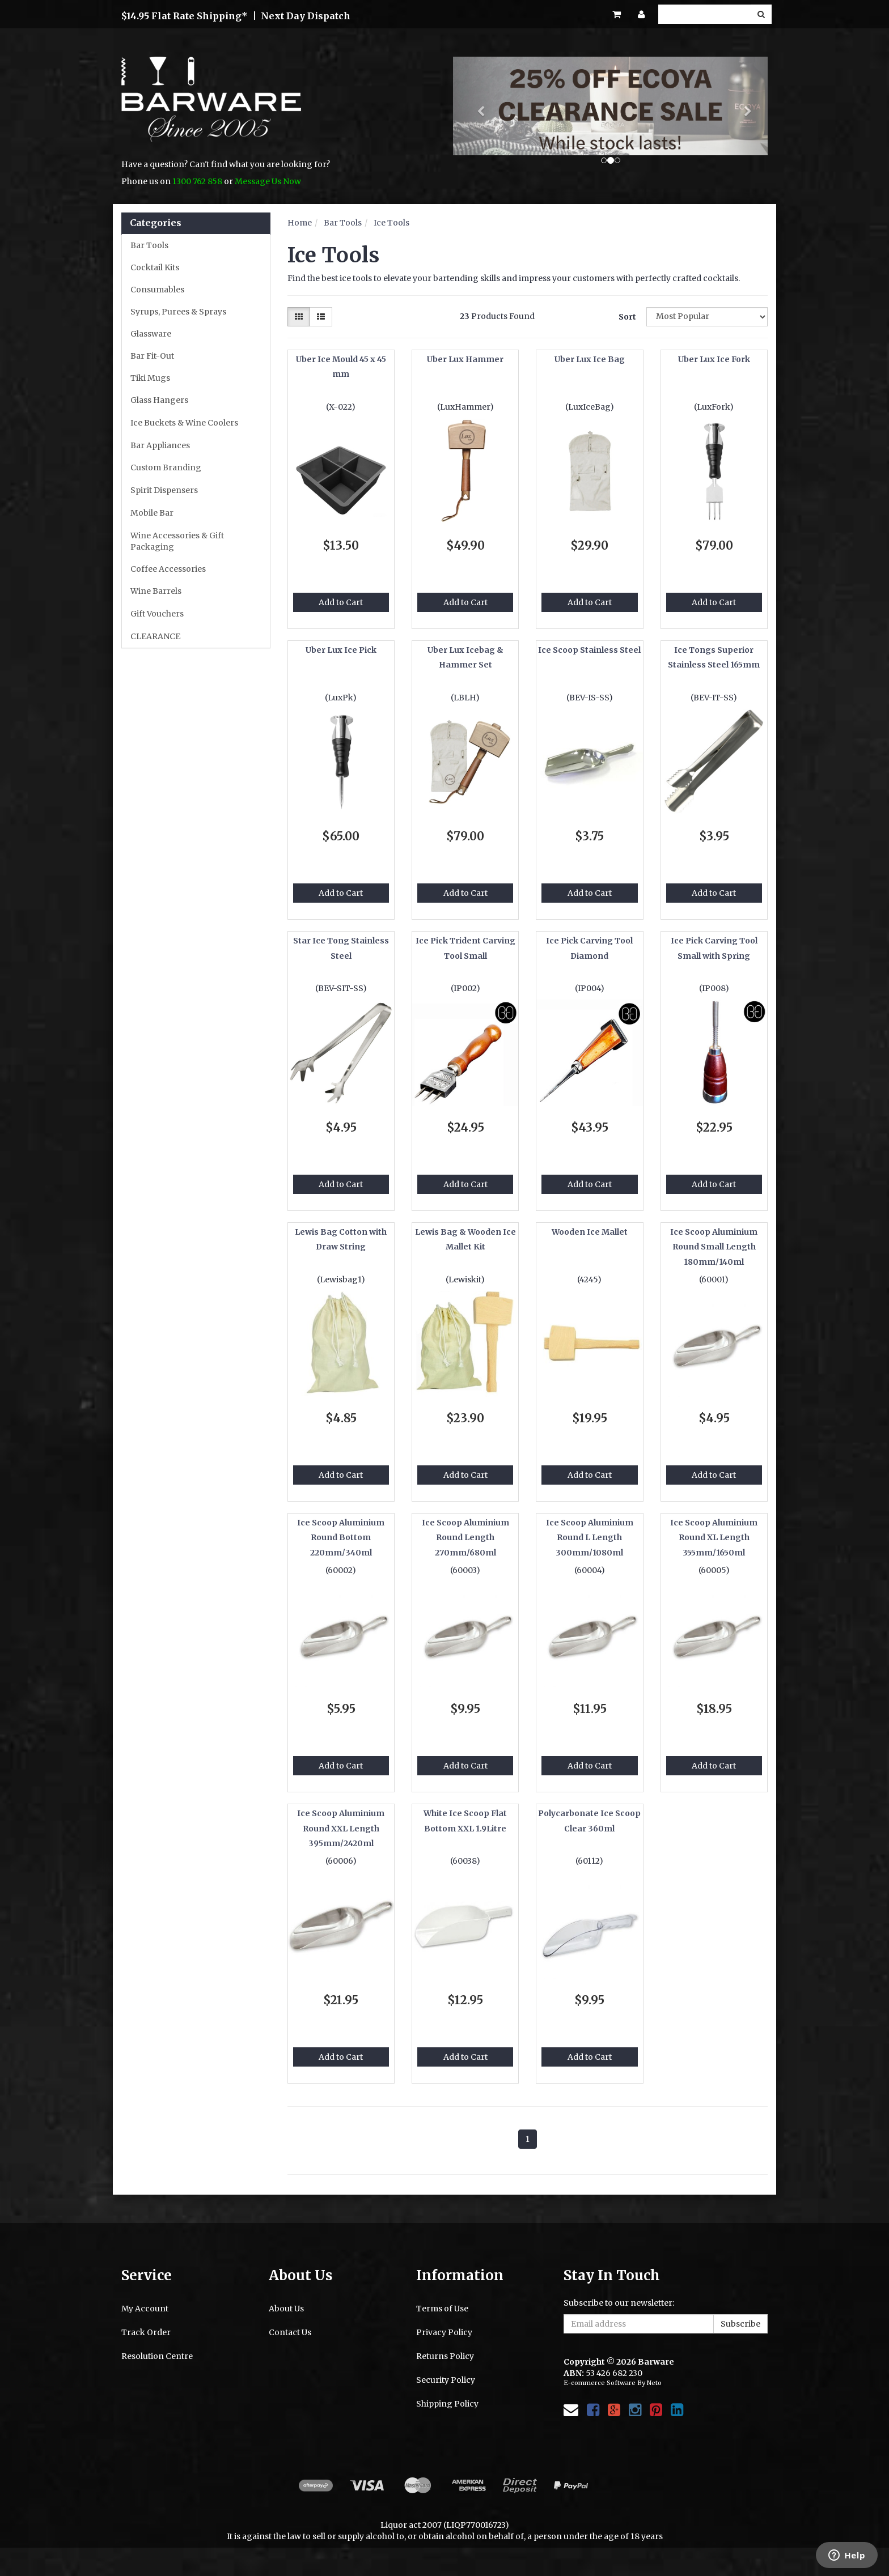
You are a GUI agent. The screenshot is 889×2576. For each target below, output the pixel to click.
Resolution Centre (157, 2356)
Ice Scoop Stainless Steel (589, 650)
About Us (286, 2308)
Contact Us (290, 2332)
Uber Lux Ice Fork (714, 359)
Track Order (146, 2332)
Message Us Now (268, 181)
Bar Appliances (160, 445)
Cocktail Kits (154, 267)
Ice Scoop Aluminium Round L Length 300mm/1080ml (589, 1537)
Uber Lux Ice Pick (341, 650)
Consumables (157, 289)
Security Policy (445, 2380)
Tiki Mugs (150, 378)
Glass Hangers (159, 400)
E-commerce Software (600, 2383)
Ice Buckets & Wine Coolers (184, 423)
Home (299, 223)
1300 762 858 (197, 181)
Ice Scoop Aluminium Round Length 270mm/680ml (465, 1537)
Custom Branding (165, 467)
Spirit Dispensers (164, 490)
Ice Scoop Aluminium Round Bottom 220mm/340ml (340, 1537)
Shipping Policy (447, 2404)
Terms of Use (442, 2308)
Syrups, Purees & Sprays (178, 312)
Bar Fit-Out (152, 356)
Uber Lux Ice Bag (589, 359)
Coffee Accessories (168, 569)
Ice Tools (391, 223)
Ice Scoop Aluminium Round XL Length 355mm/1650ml (713, 1537)
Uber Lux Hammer (465, 359)
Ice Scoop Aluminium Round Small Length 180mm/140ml (713, 1247)
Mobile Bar (151, 513)
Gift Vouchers (157, 614)
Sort (627, 317)
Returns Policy (445, 2356)
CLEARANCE (155, 636)
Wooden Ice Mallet (590, 1232)
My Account (144, 2308)
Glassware (150, 334)
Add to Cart (341, 602)
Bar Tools (149, 245)
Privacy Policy (444, 2332)
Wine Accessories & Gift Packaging (177, 541)
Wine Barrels (155, 591)
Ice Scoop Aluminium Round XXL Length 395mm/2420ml (340, 1828)
